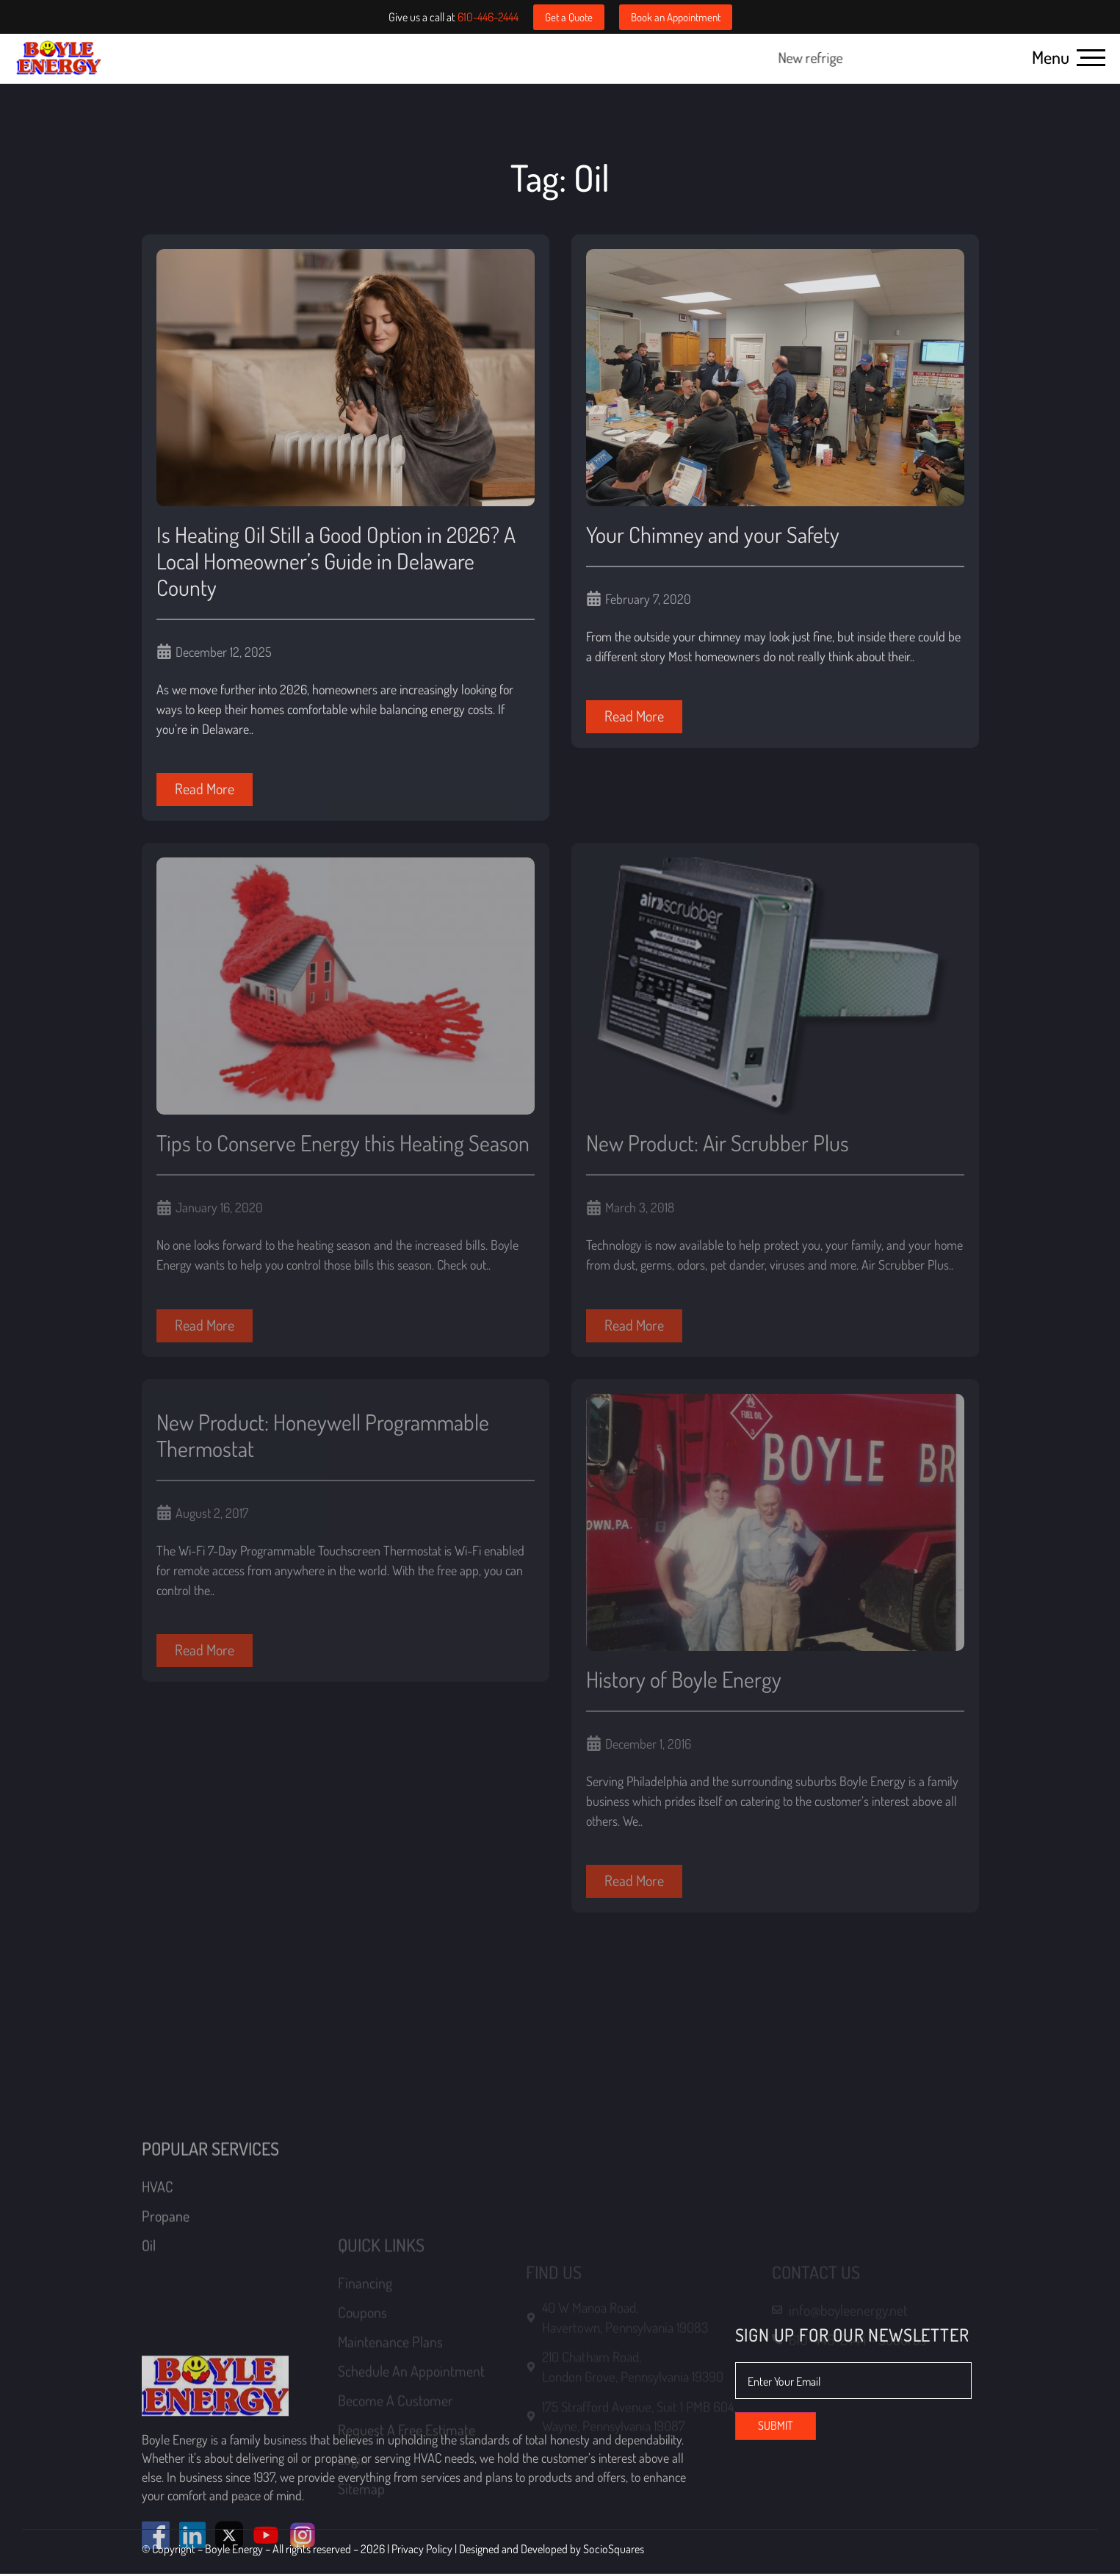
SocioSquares (613, 2551)
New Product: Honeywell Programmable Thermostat (322, 1436)
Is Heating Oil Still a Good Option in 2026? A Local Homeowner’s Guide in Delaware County (336, 562)
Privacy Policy (423, 2551)
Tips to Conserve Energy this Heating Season (343, 1144)
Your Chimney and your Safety (712, 536)
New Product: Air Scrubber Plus (717, 1144)
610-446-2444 (488, 17)
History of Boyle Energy (683, 1680)
